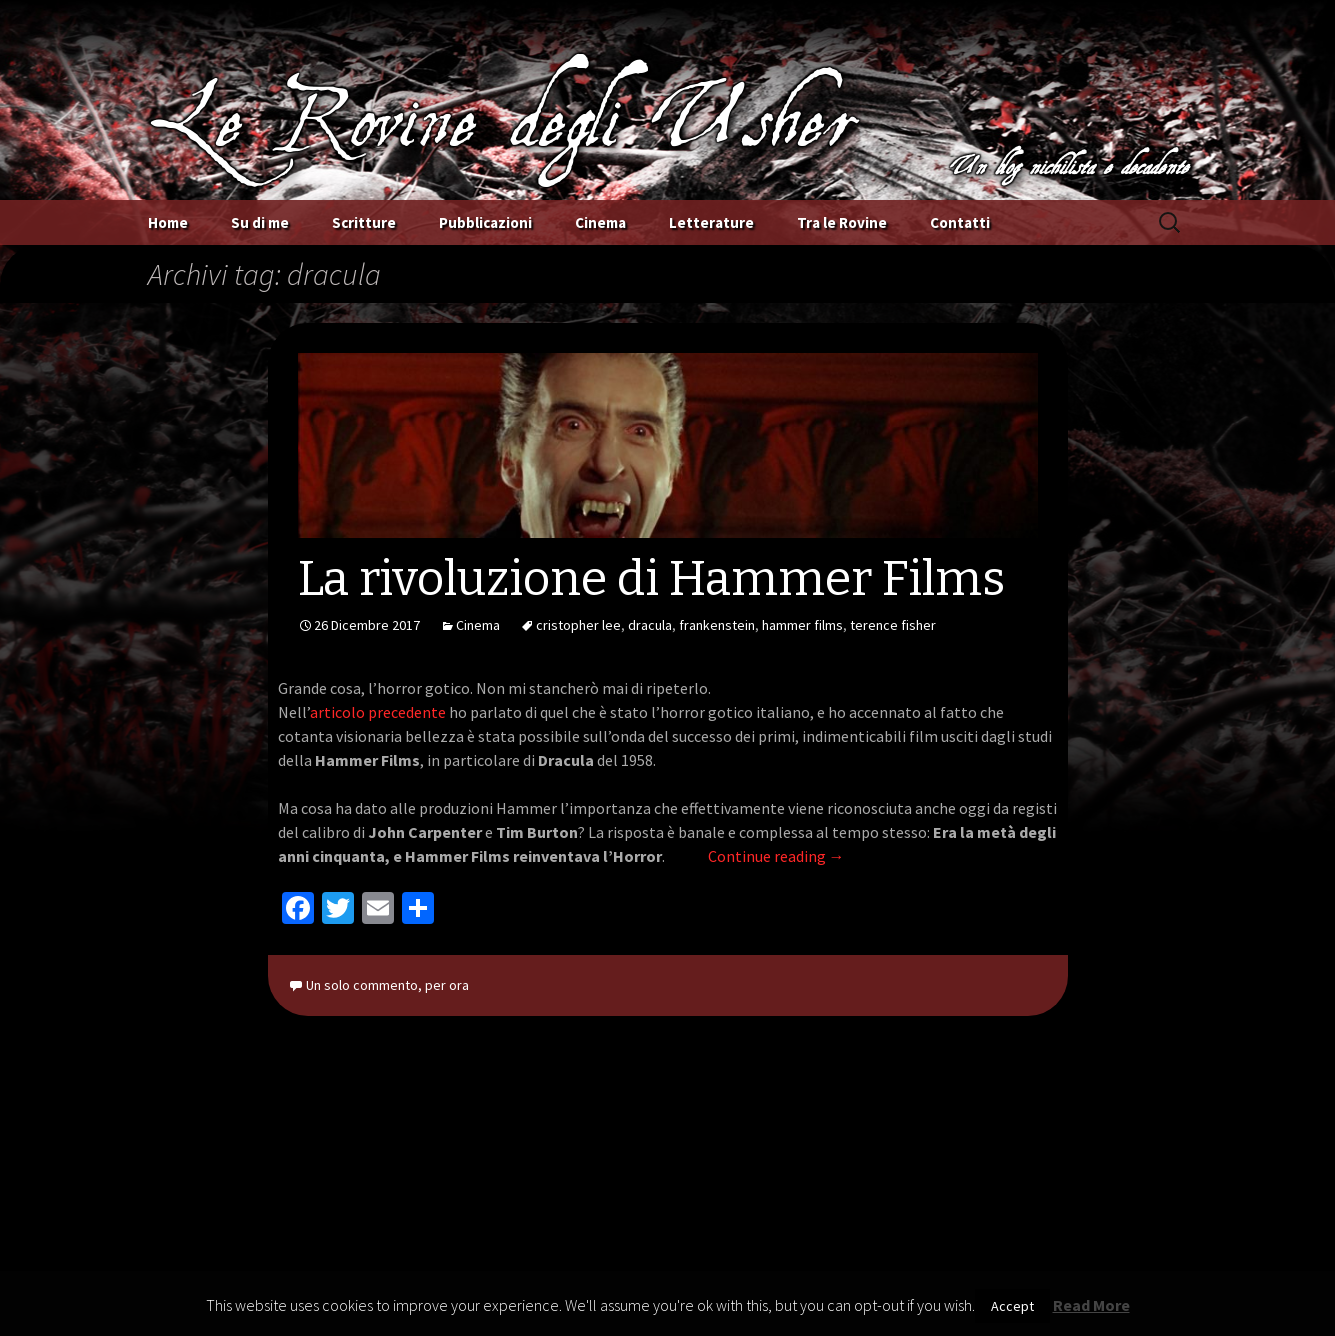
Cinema (600, 222)
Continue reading (776, 856)
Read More (1091, 1305)
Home (168, 222)
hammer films (802, 625)
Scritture (364, 222)
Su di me (260, 222)
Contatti (960, 222)
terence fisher (893, 625)
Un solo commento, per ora (387, 985)
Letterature (711, 222)
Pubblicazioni (485, 222)
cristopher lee (578, 625)
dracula (650, 625)
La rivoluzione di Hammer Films (651, 579)
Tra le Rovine (842, 222)
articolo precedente (378, 712)
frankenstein (717, 625)
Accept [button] (1012, 1306)
